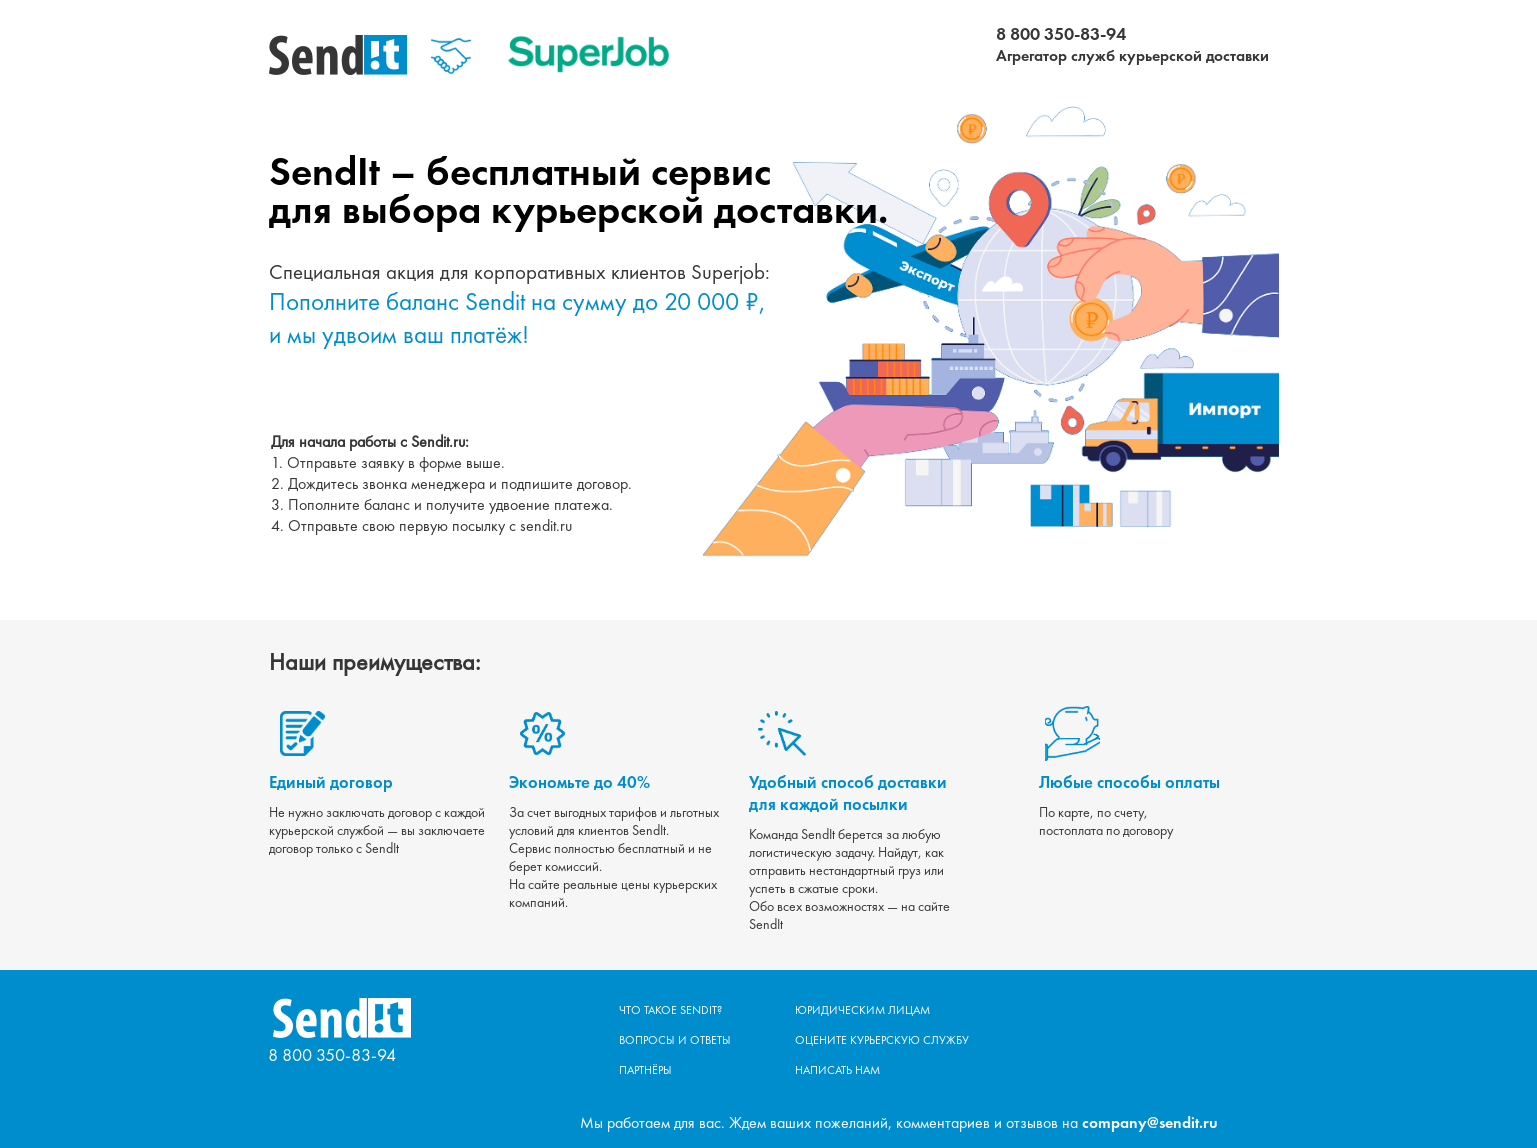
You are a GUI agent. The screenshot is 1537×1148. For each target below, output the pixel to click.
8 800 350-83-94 (1061, 33)
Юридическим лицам (862, 1010)
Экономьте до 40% (579, 782)
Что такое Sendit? (670, 1010)
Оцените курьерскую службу (882, 1040)
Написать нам (837, 1070)
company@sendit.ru (1150, 1122)
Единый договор (331, 782)
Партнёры (645, 1070)
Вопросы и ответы (675, 1040)
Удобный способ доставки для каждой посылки (848, 793)
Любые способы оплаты (1129, 782)
